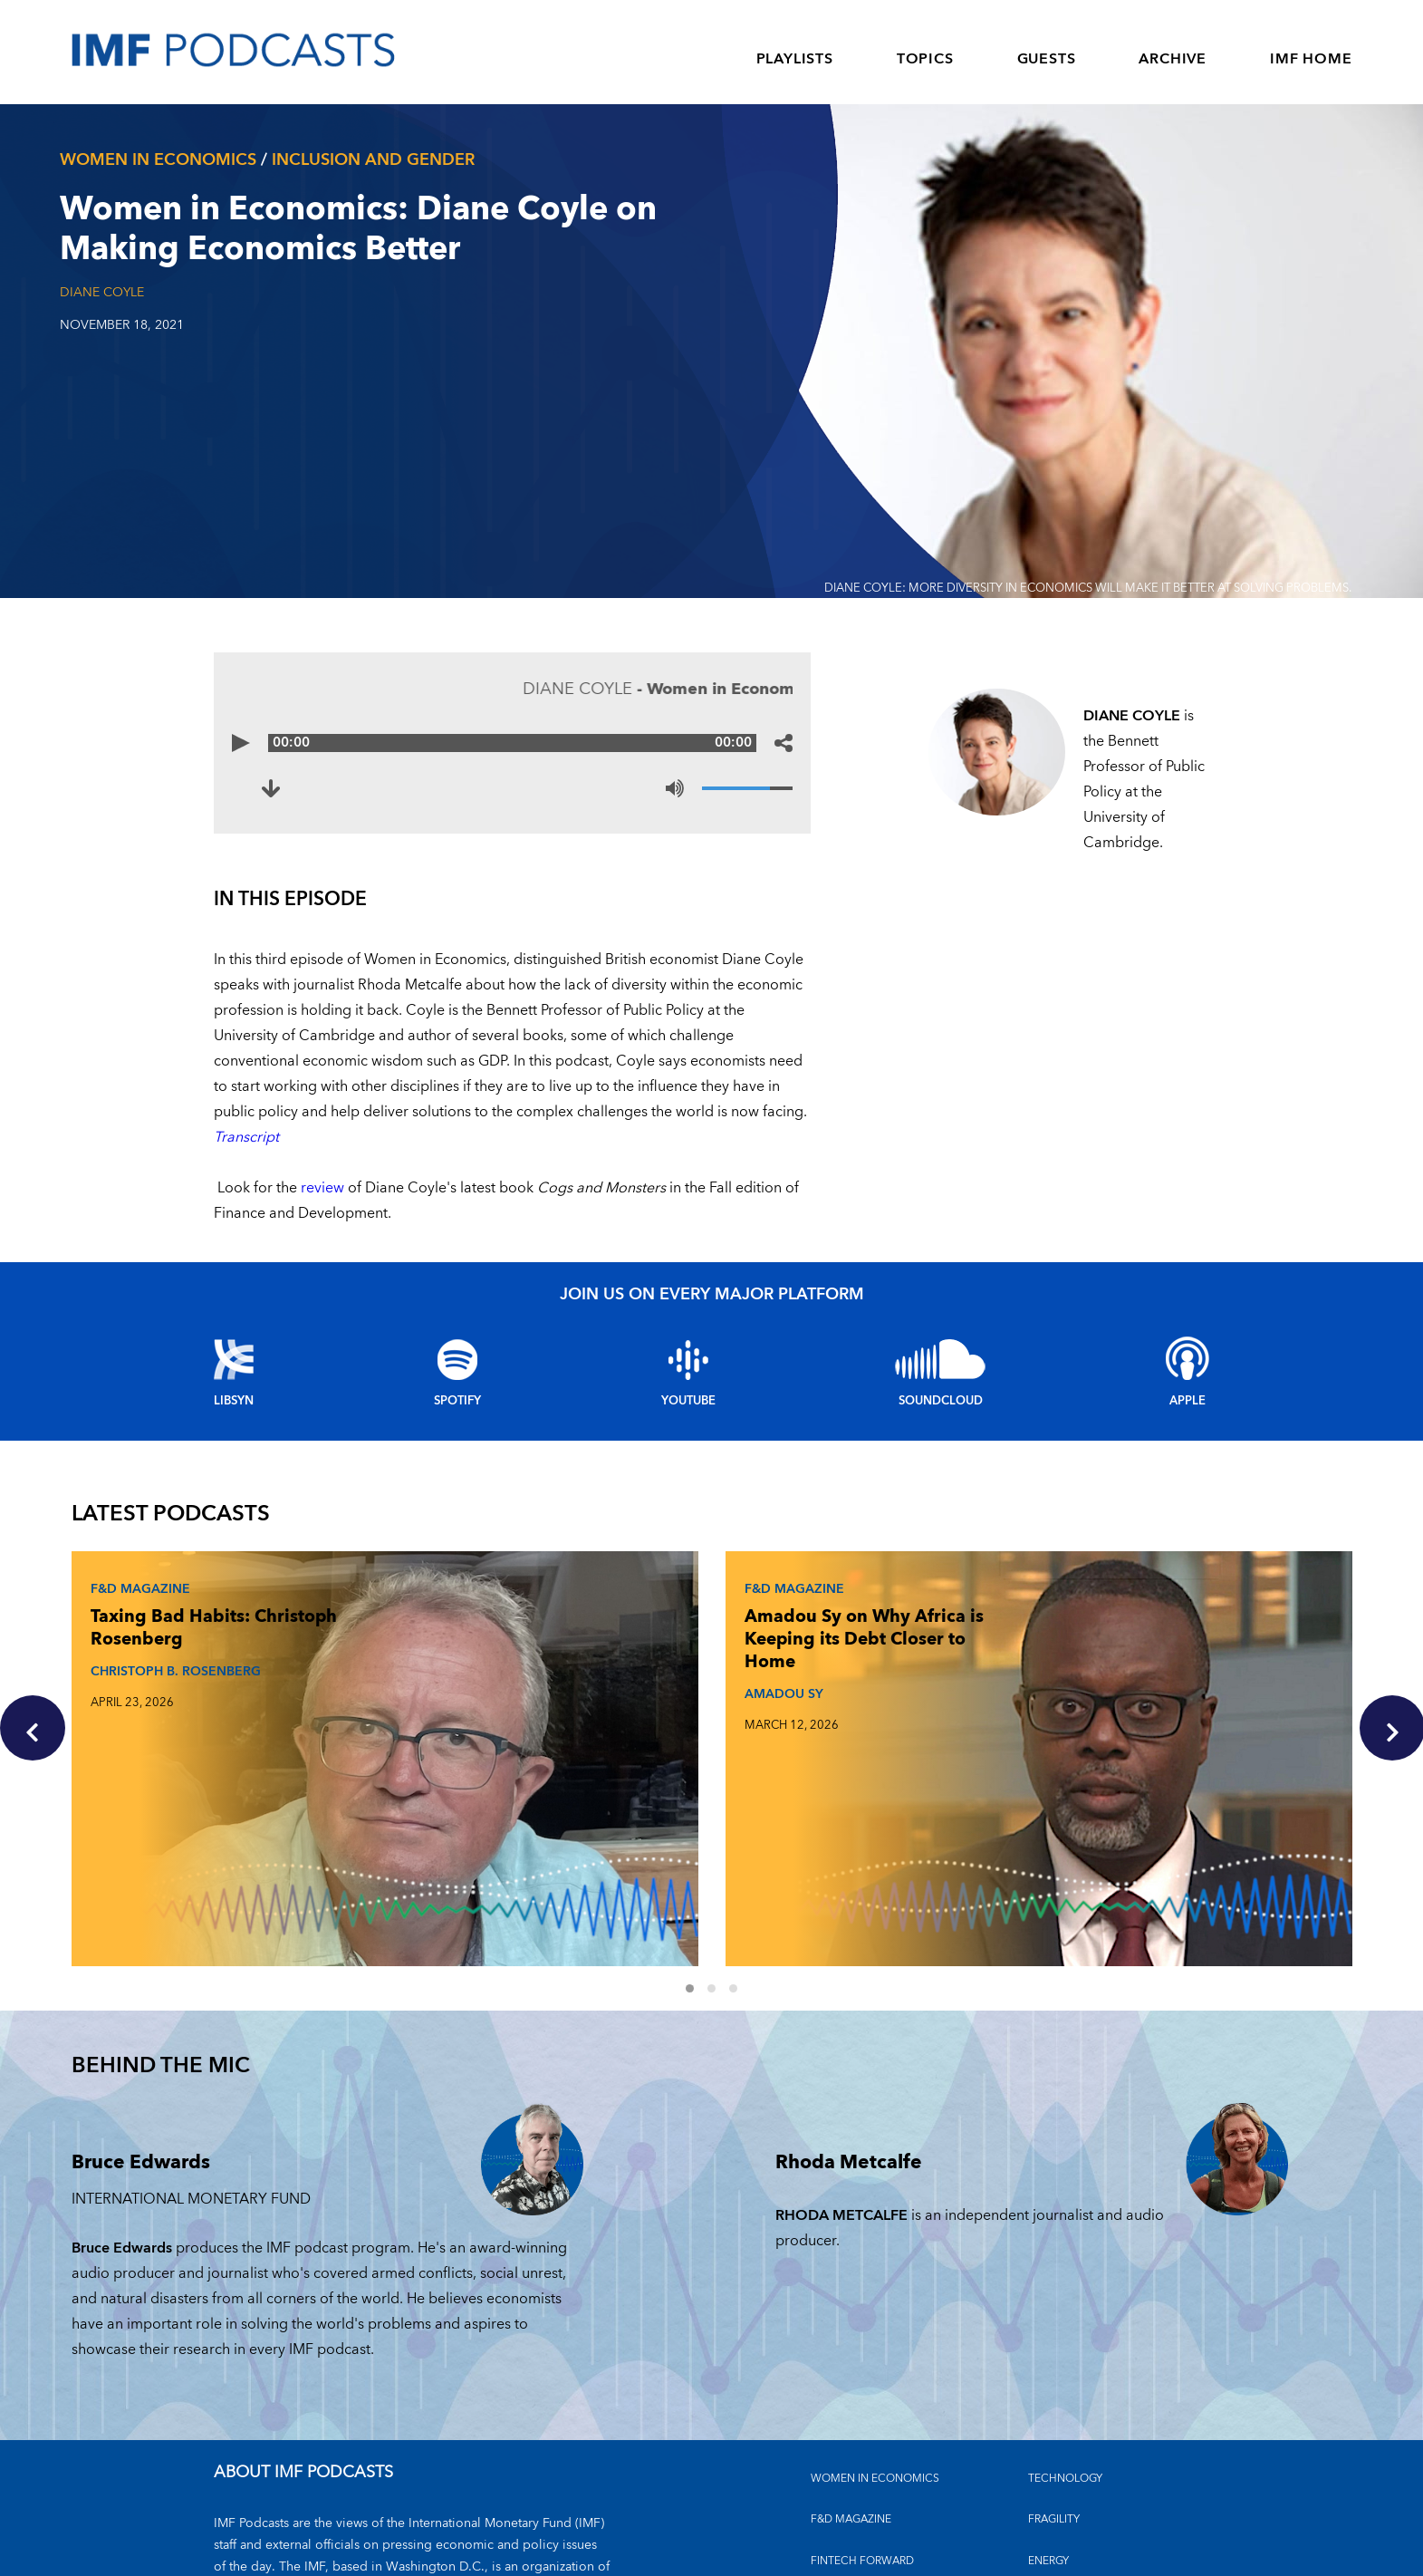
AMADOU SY (562, 1687)
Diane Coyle (102, 292)
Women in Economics (875, 2330)
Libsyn (234, 1401)
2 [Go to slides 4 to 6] (722, 1842)
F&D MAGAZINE (851, 2371)
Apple (1187, 1401)
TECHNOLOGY (1065, 2330)
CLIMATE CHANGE (858, 2454)
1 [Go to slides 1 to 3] (700, 1842)
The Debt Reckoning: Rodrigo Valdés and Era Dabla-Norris (1048, 1633)
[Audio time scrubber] (512, 743)
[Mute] (675, 788)
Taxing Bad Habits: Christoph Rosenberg (175, 1622)
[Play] (241, 743)
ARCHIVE (1173, 59)
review (322, 1188)
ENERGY (1048, 2412)
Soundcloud (941, 1401)
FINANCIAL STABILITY (865, 2494)
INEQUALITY (1059, 2454)
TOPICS (925, 59)
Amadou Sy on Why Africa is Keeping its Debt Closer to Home (611, 1633)
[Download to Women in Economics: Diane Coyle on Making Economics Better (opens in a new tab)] (271, 788)
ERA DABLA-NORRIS (1032, 1699)
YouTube (688, 1401)
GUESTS (1046, 59)
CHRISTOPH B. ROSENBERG (171, 1665)
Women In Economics (158, 160)
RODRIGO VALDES (1016, 1687)
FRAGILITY (1054, 2371)
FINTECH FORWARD (862, 2412)
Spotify (457, 1401)
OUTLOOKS (1058, 2494)
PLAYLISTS (794, 59)
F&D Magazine (136, 1582)
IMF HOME (1310, 59)
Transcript (246, 1137)
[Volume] (747, 788)
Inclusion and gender (373, 160)
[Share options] (783, 743)
